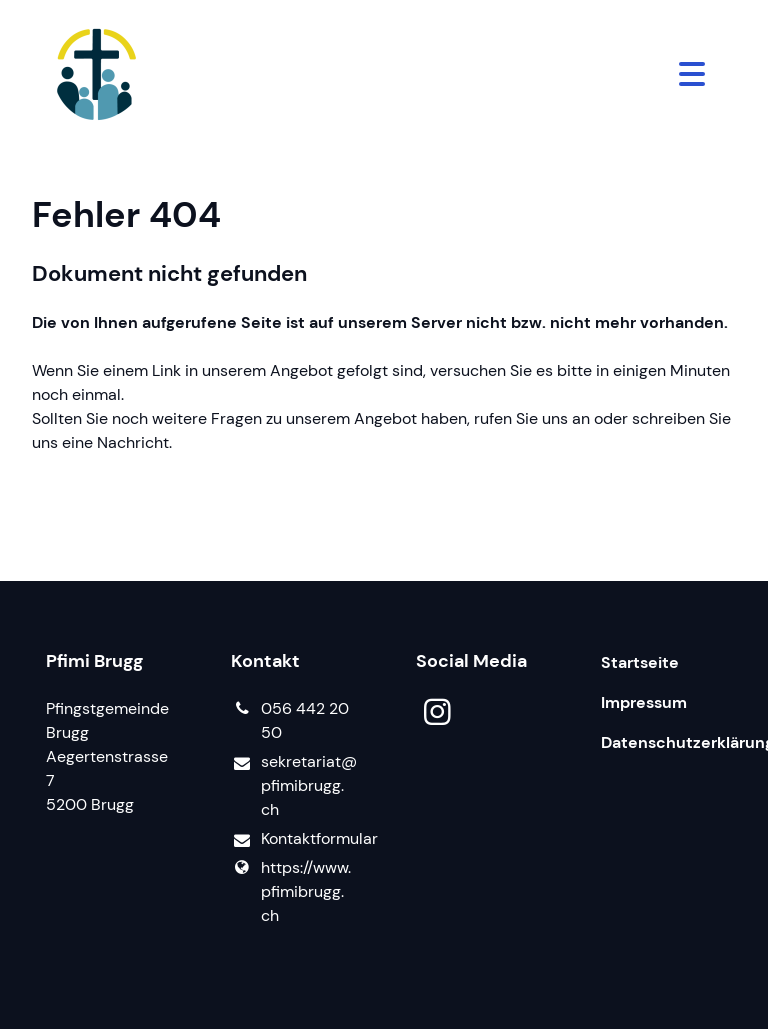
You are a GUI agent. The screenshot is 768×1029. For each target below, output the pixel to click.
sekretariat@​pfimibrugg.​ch (291, 786)
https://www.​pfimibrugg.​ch (291, 892)
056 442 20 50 (290, 721)
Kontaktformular (291, 839)
